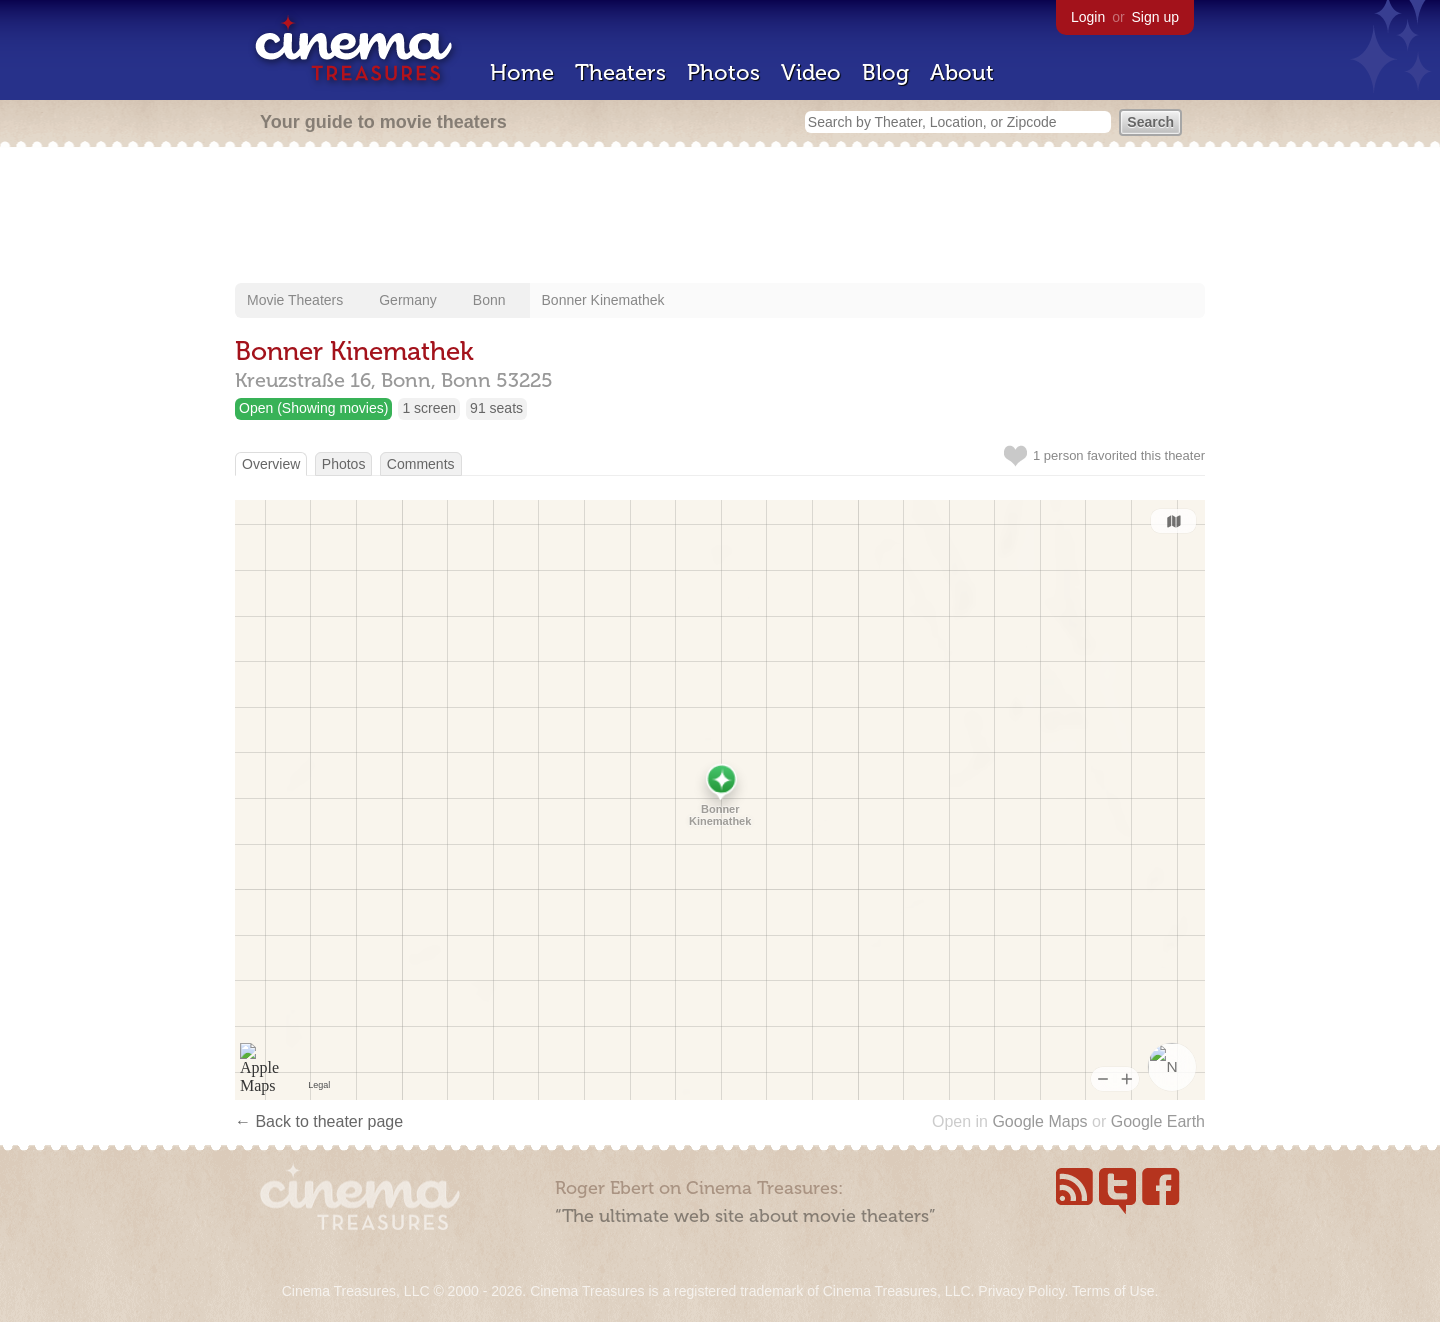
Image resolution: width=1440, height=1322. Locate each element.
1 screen (429, 408)
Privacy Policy (1021, 1291)
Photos (723, 72)
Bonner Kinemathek (603, 300)
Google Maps (1039, 1121)
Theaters (620, 72)
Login (1088, 17)
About (962, 72)
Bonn (489, 300)
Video (811, 72)
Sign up (1155, 17)
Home (522, 72)
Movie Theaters (295, 300)
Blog (885, 72)
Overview (271, 464)
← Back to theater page (319, 1121)
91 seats (496, 408)
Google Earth (1158, 1121)
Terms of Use (1113, 1291)
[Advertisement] (720, 217)
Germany (408, 300)
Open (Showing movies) (313, 408)
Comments (421, 464)
